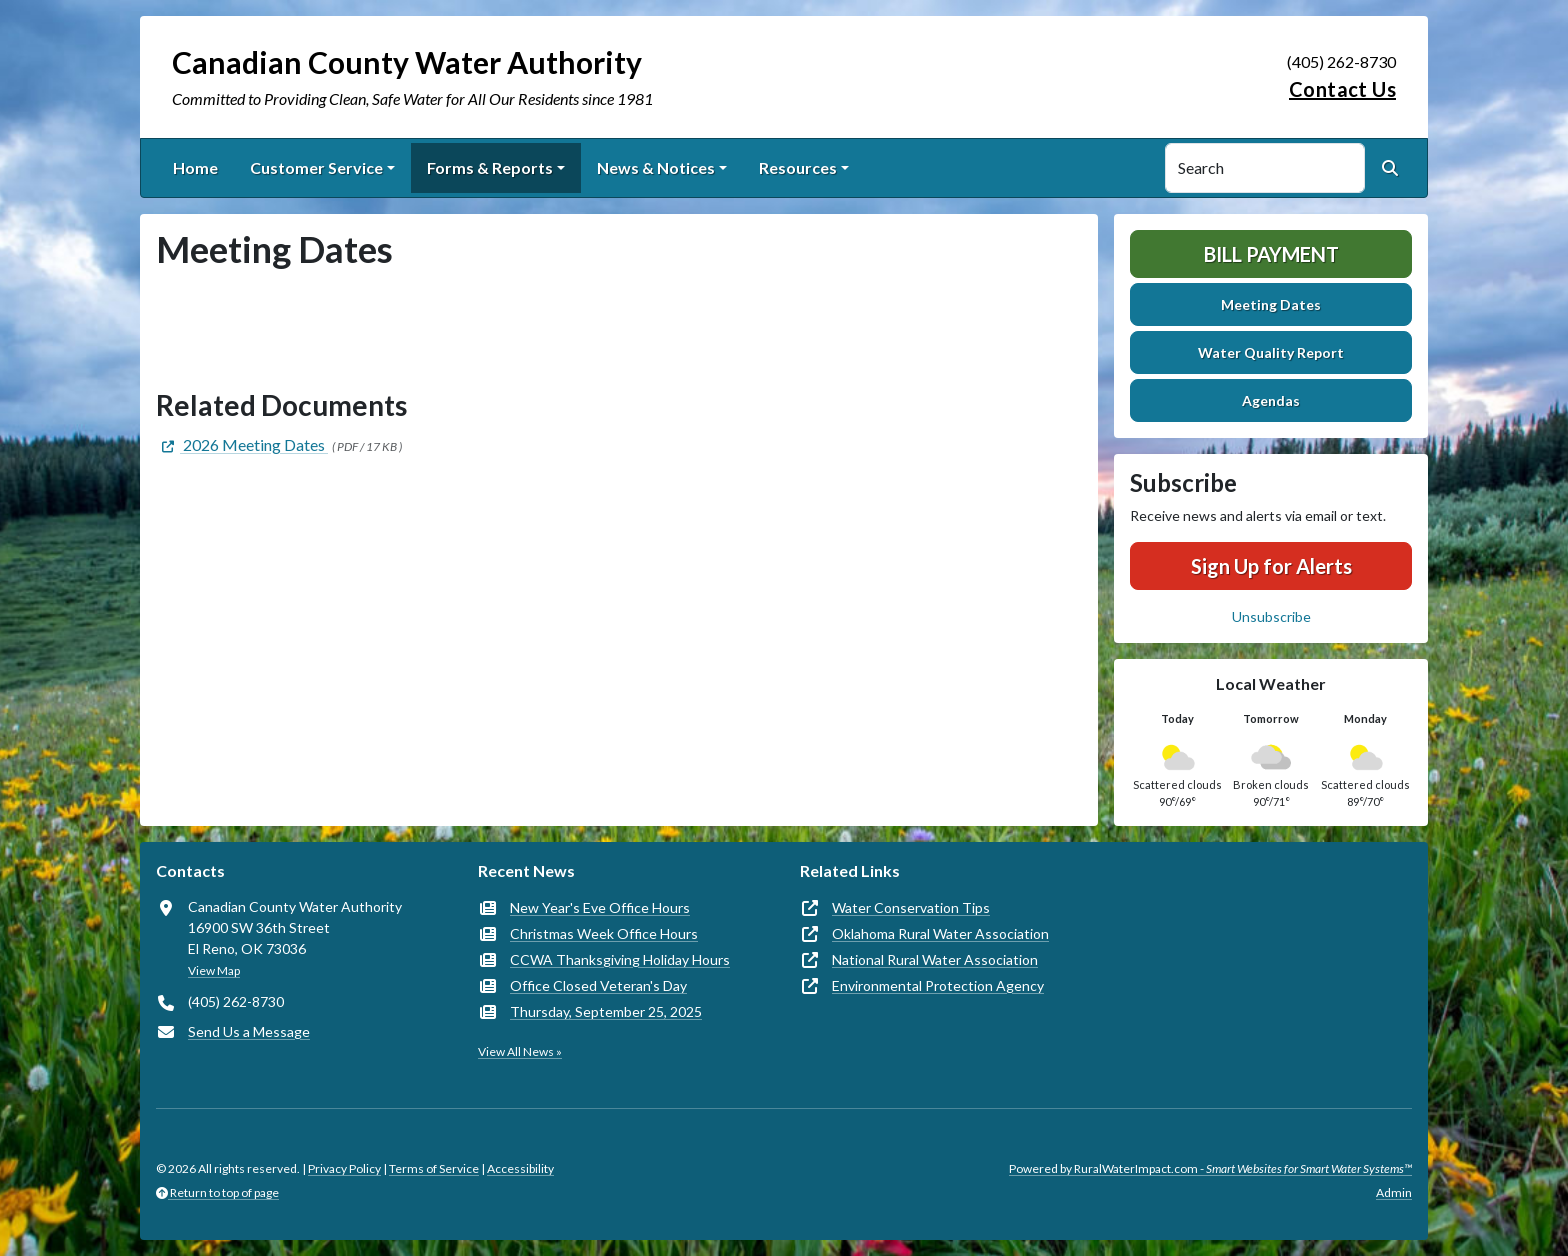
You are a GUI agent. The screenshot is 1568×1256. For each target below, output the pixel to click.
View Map (214, 970)
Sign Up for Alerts (1271, 566)
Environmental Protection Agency (938, 985)
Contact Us (1342, 89)
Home (195, 167)
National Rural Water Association (935, 959)
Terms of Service (434, 1168)
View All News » (520, 1051)
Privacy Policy (344, 1168)
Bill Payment (1271, 254)
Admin (1394, 1192)
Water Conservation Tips (911, 907)
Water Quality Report (1271, 352)
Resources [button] (798, 167)
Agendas (1271, 400)
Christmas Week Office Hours (604, 933)
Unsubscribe (1271, 616)
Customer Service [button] (316, 167)
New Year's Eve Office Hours (600, 907)
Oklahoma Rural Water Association (940, 933)
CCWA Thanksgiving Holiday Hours (620, 959)
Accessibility (520, 1168)
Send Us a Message (249, 1031)
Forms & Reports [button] (490, 167)
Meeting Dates (1271, 304)
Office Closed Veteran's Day (598, 985)
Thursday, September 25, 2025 (606, 1011)
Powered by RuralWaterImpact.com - (1210, 1168)
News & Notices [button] (656, 167)
